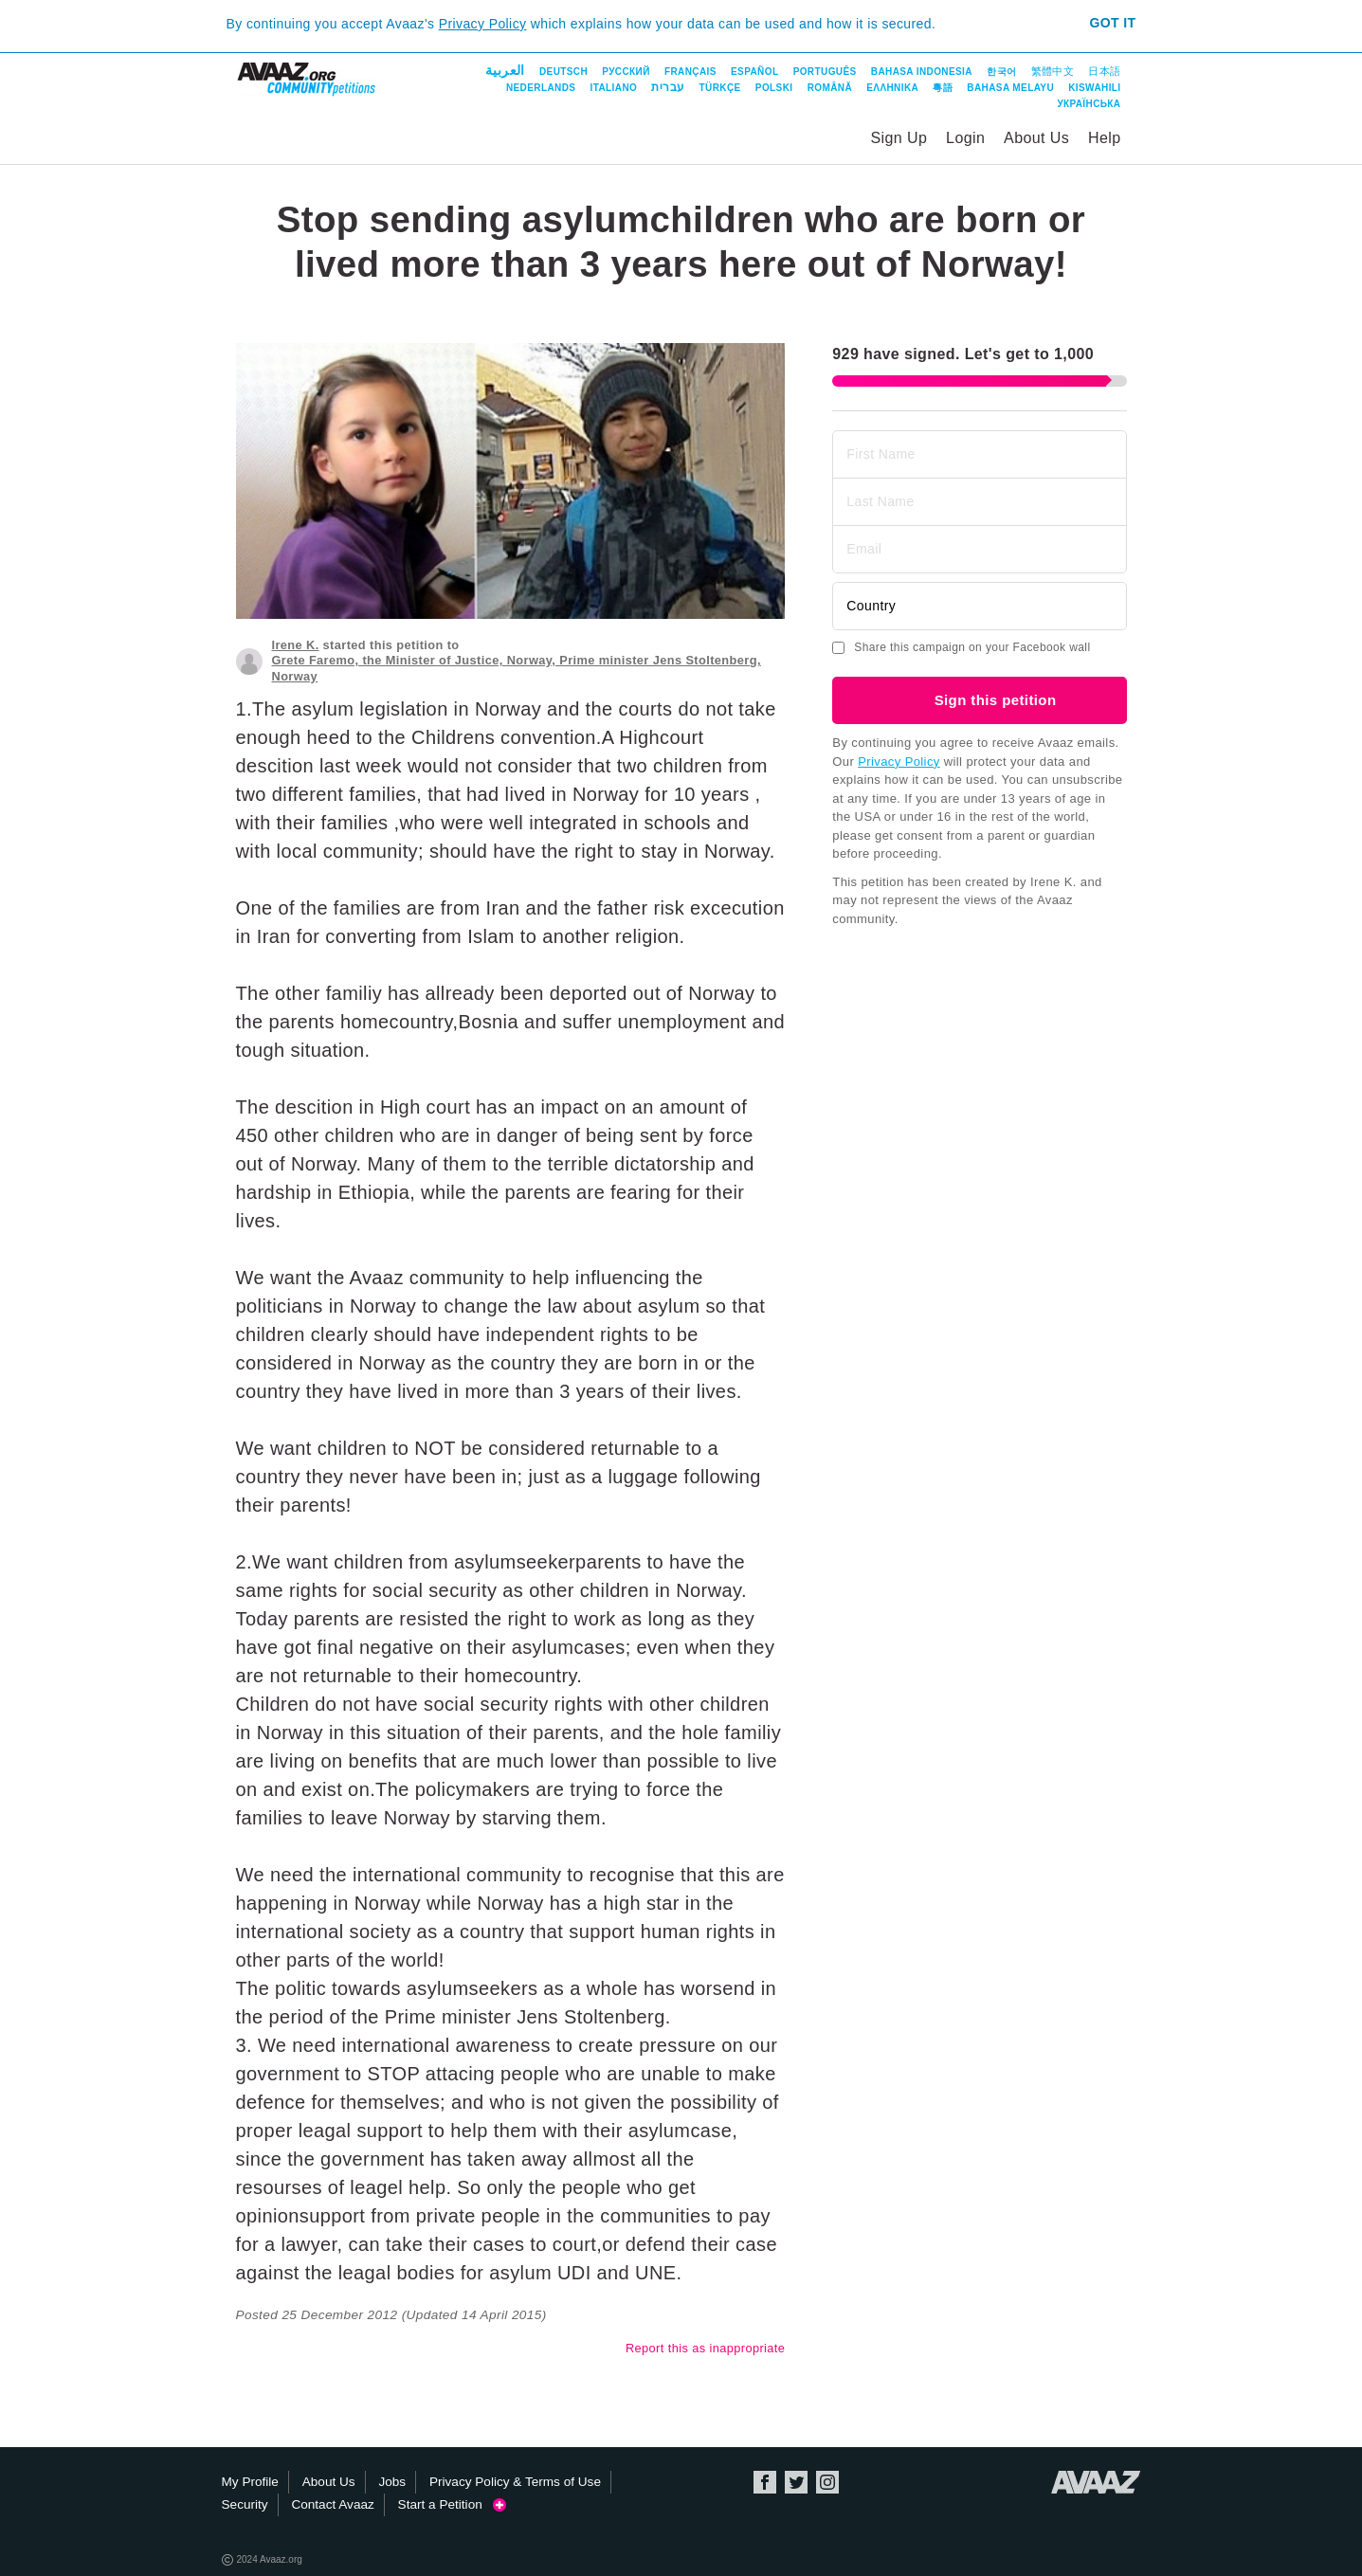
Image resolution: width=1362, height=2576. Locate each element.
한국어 (1001, 71)
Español (754, 71)
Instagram (827, 2482)
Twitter (796, 2482)
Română (830, 87)
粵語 (943, 87)
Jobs (392, 2482)
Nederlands (540, 87)
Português (825, 71)
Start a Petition (452, 2504)
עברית (667, 87)
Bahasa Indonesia (921, 71)
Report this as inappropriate (705, 2348)
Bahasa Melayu (1010, 87)
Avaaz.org (1096, 2482)
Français (690, 71)
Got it (1112, 22)
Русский (625, 71)
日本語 (1104, 71)
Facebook (765, 2482)
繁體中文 (1053, 71)
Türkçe (720, 87)
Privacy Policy (483, 23)
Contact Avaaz (332, 2504)
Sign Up (899, 138)
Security (245, 2504)
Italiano (614, 87)
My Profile (250, 2482)
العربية (505, 70)
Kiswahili (1094, 87)
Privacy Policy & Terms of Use (515, 2482)
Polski (774, 87)
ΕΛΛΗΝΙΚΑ (892, 87)
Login (965, 138)
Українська (1088, 104)
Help (1104, 138)
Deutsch (563, 71)
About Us (1036, 138)
